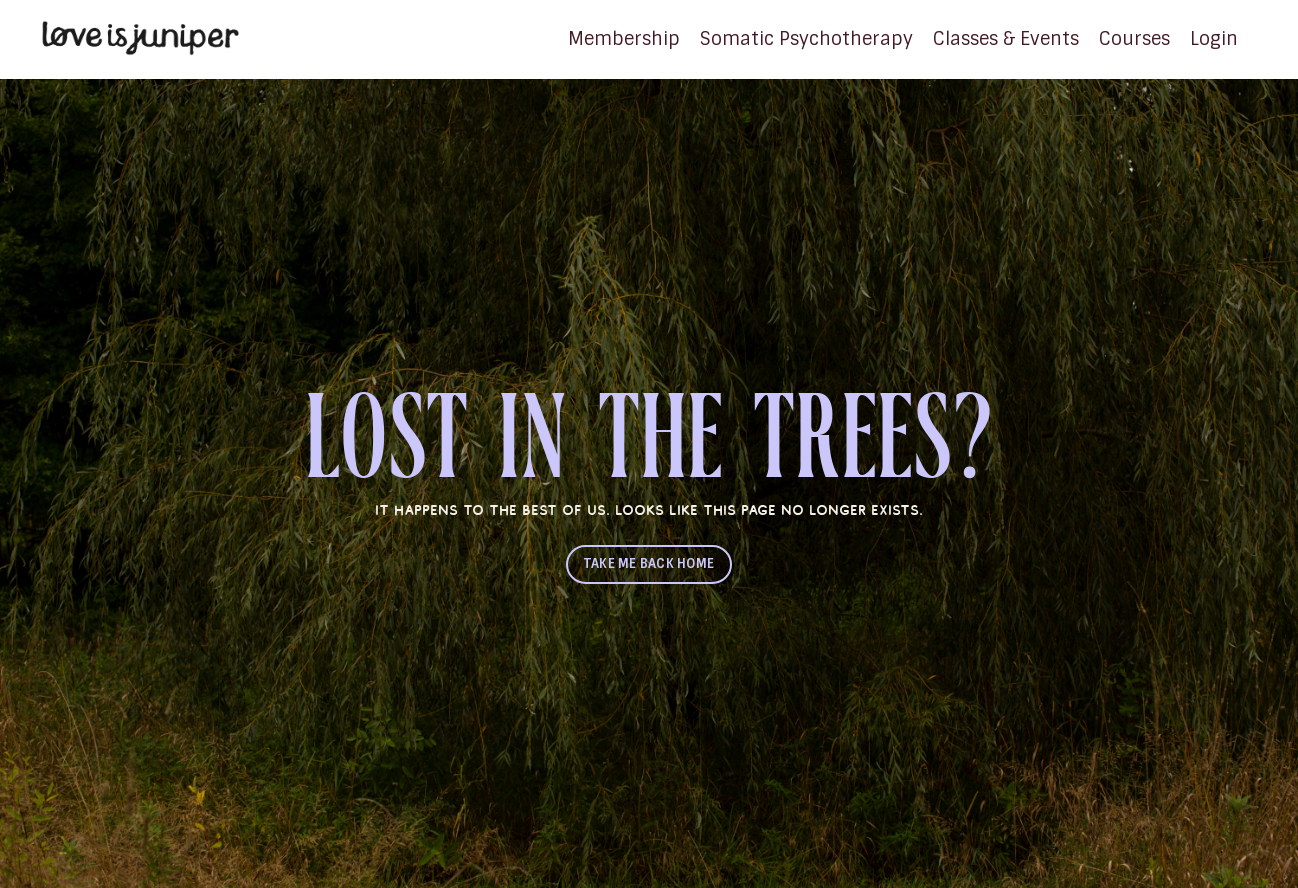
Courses (1134, 39)
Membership (624, 39)
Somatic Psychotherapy (806, 39)
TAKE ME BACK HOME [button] (649, 563)
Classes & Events (1006, 39)
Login (1214, 39)
